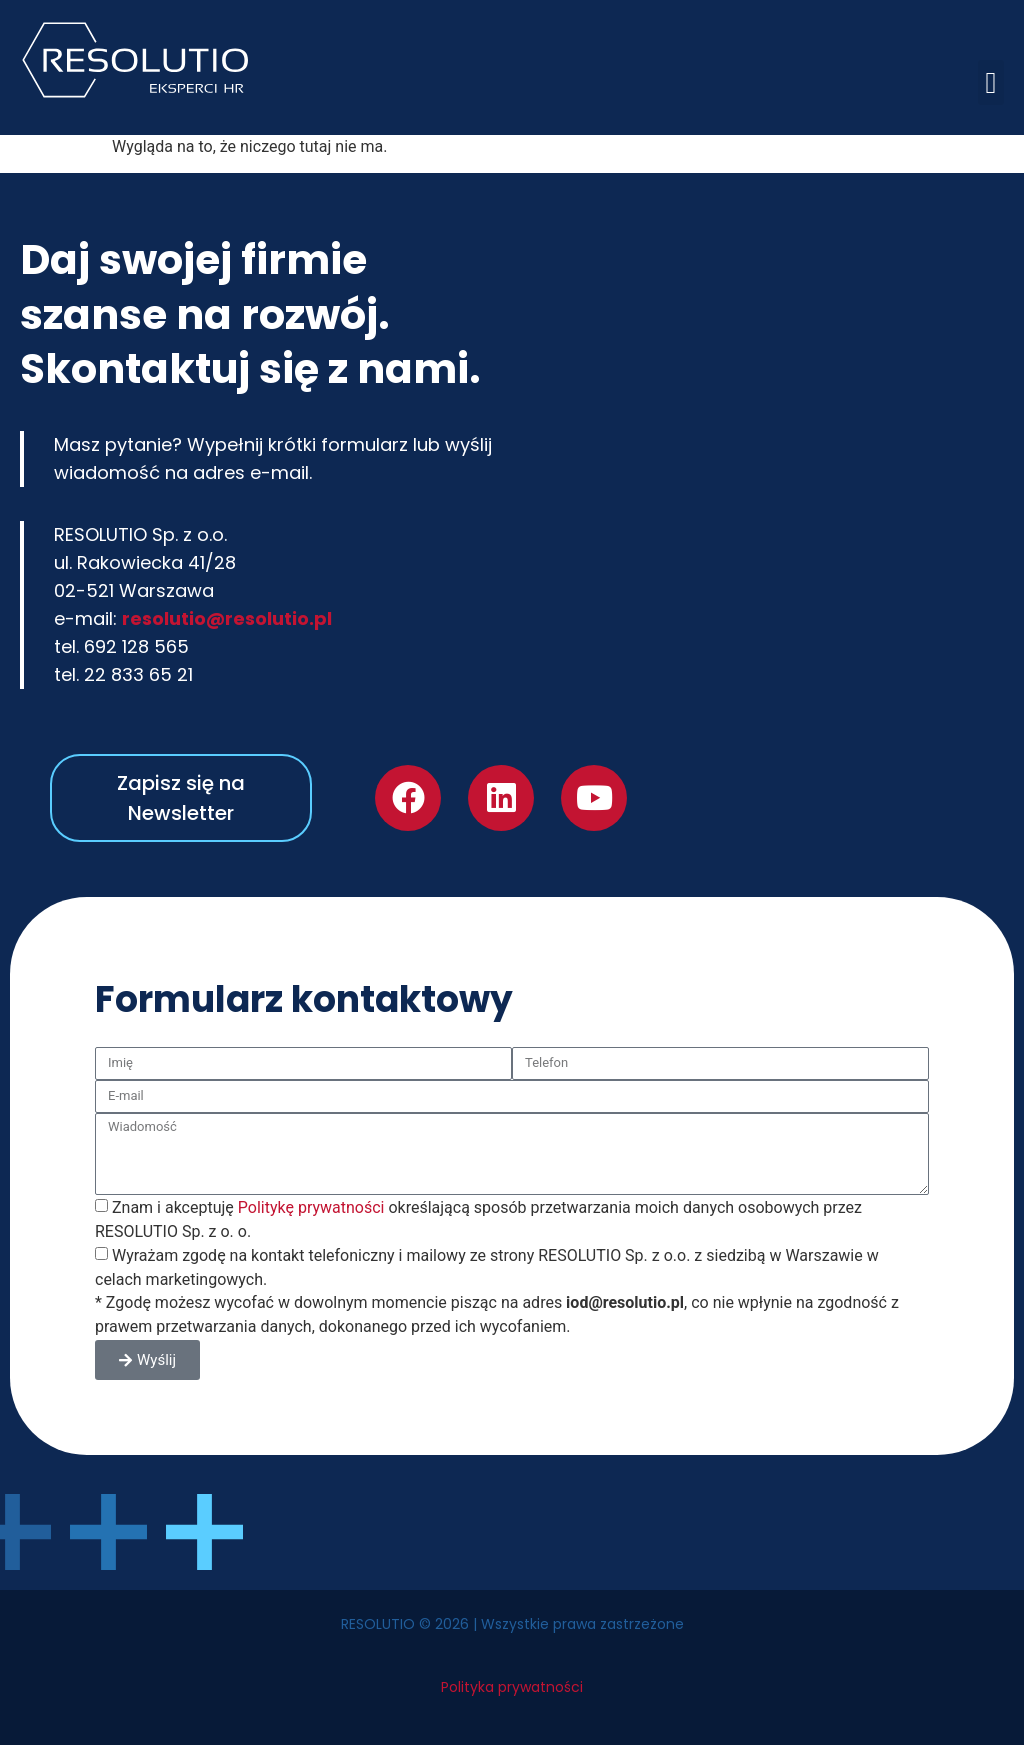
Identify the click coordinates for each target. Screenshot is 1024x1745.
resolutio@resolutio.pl (227, 618)
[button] (991, 82)
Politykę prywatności (311, 1207)
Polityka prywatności (512, 1687)
